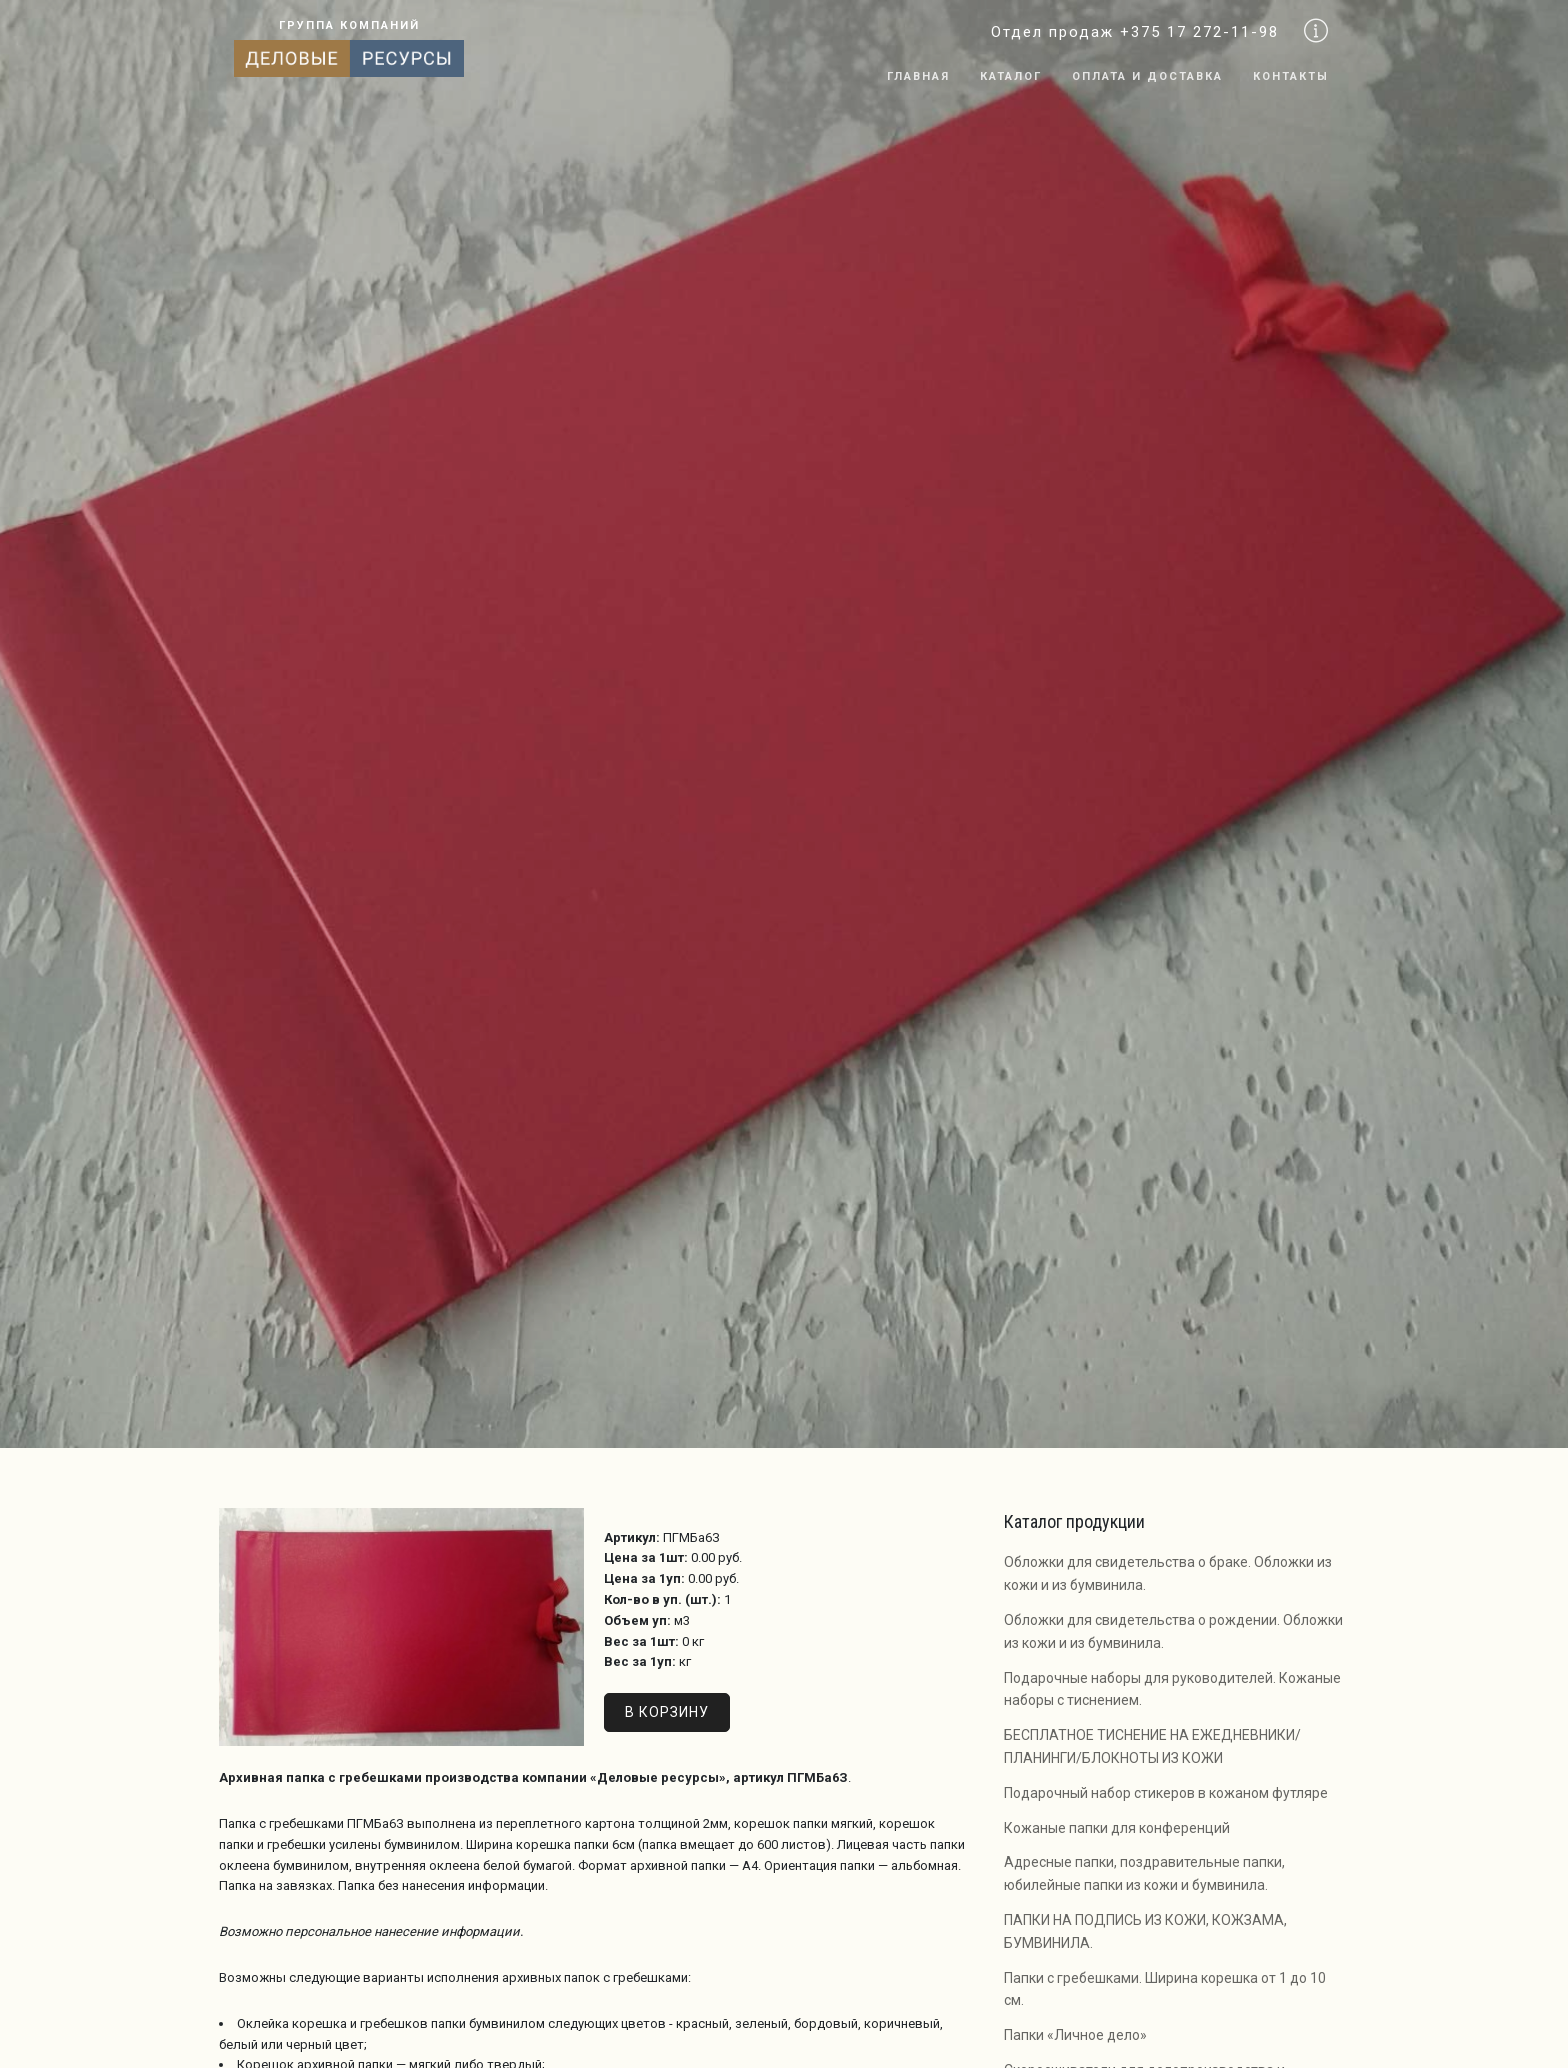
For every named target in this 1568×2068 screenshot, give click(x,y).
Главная (918, 76)
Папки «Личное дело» (1075, 2035)
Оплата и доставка (1147, 76)
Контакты (1291, 76)
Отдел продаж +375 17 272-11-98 (1135, 32)
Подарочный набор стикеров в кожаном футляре (1166, 1793)
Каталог (1011, 76)
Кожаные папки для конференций (1117, 1828)
